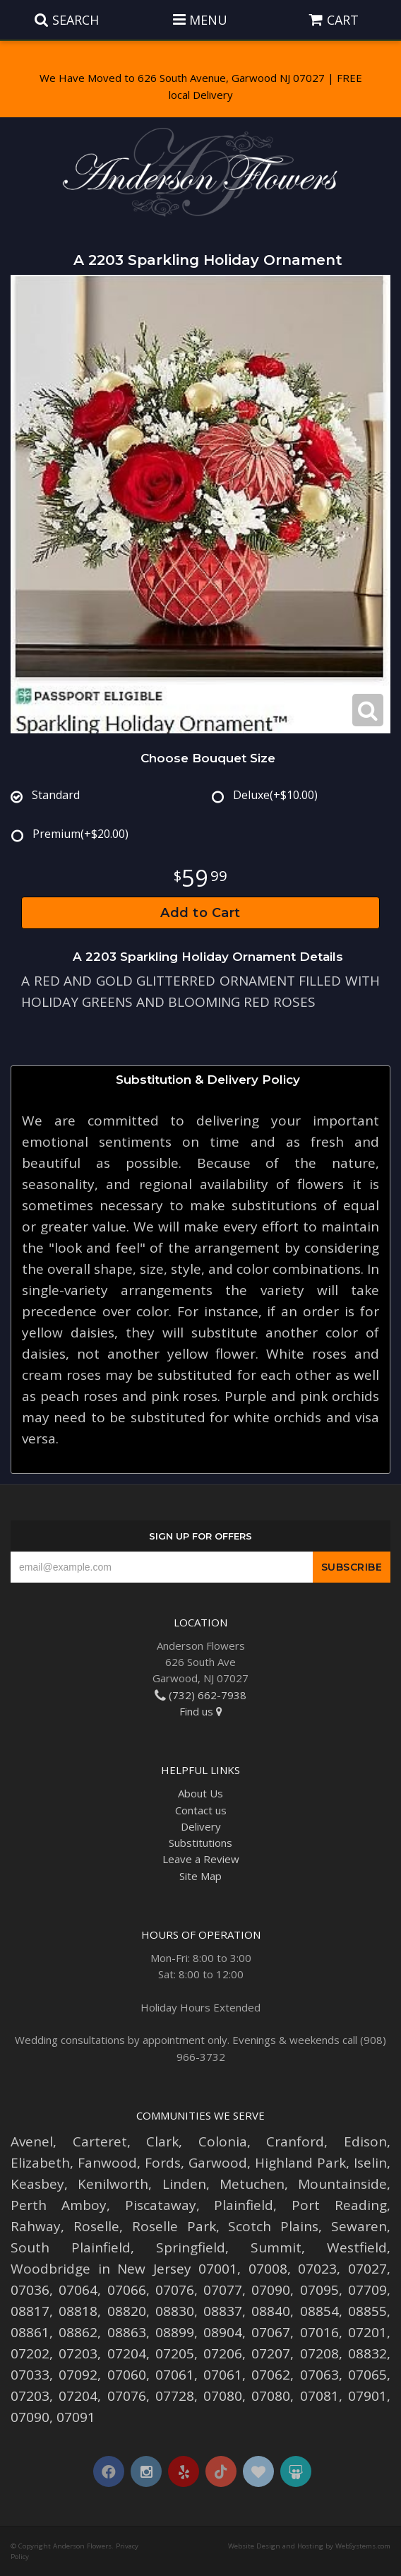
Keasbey (37, 2184)
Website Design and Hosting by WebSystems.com (309, 2546)
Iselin (370, 2162)
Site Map (200, 1876)
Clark (162, 2141)
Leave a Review (200, 1859)
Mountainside (342, 2184)
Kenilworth (113, 2184)
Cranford (295, 2141)
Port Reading (339, 2205)
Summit (276, 2247)
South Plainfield (71, 2247)
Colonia (222, 2141)
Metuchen (252, 2184)
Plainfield (243, 2205)
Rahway (36, 2226)
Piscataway (160, 2205)
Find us (200, 1711)
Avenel (32, 2141)
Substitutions (200, 1843)
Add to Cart (200, 913)
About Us (200, 1793)
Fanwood (107, 2162)
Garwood (217, 2162)
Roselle (96, 2226)
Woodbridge (50, 2268)
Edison (365, 2141)
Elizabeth (40, 2162)
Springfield (190, 2247)
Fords (163, 2162)
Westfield (357, 2247)
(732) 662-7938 (200, 1695)
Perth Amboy (59, 2205)
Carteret (100, 2141)
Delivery (201, 1826)
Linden (184, 2184)
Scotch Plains (273, 2226)
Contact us (201, 1810)
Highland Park (300, 2162)
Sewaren (359, 2226)
